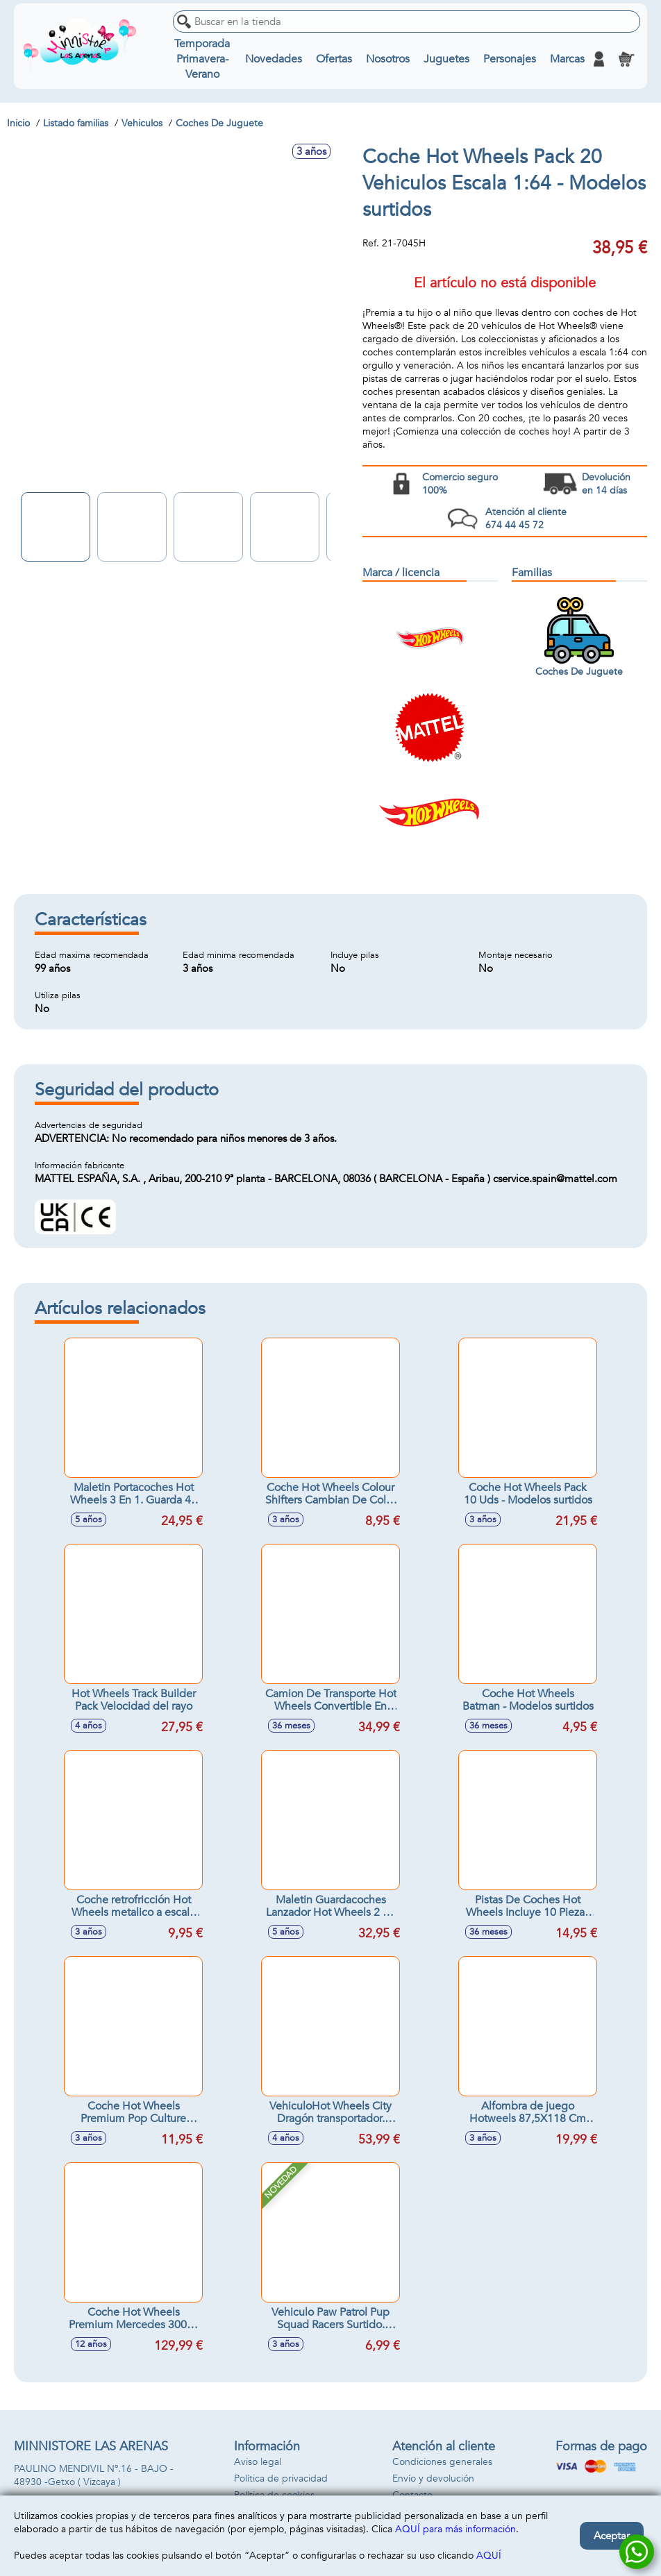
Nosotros (388, 59)
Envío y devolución (433, 2478)
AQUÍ (488, 2555)
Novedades (273, 59)
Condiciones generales (442, 2461)
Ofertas (334, 59)
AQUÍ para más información (455, 2529)
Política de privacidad (281, 2478)
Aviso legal (257, 2461)
